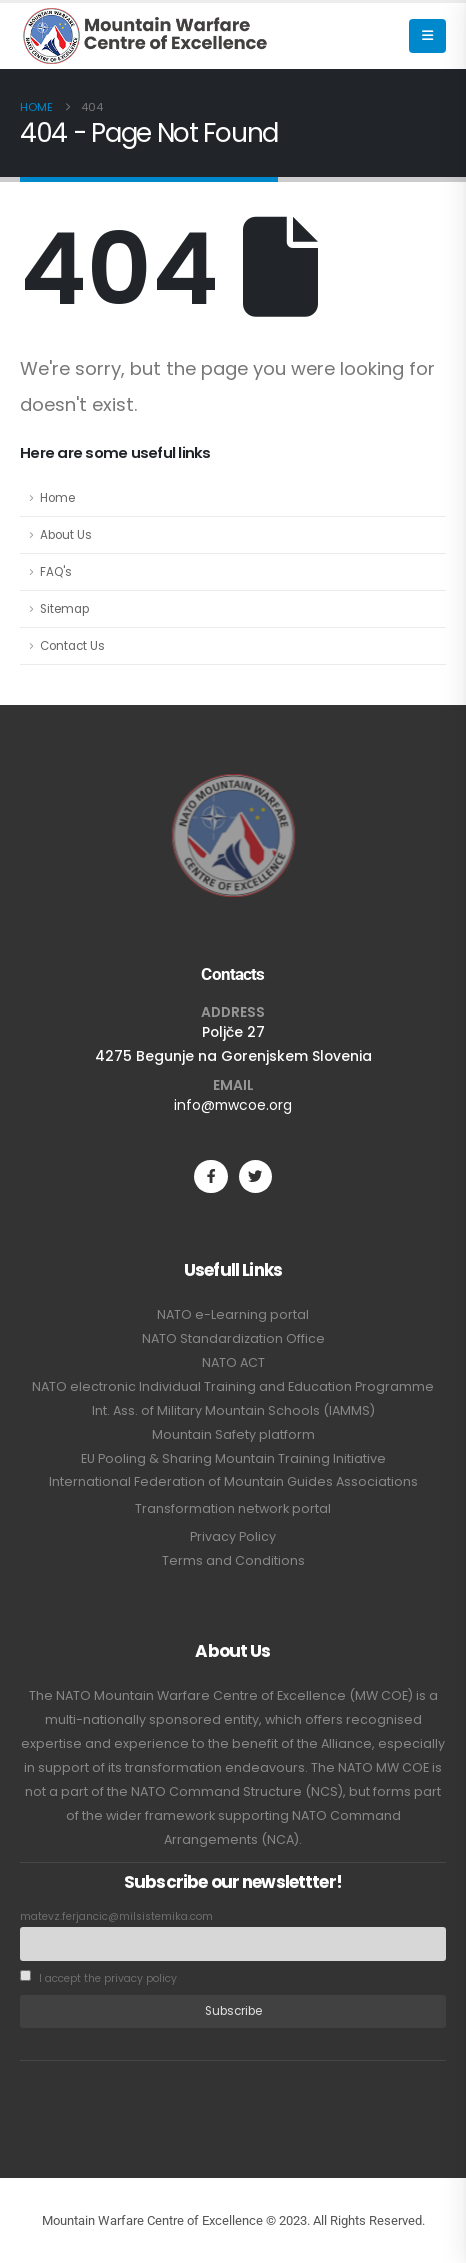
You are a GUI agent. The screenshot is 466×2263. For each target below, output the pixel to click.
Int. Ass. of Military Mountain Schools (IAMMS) (233, 1410)
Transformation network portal (233, 1508)
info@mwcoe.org (233, 1105)
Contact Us (72, 646)
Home (57, 498)
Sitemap (64, 609)
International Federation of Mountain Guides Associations (233, 1481)
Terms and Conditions (233, 1560)
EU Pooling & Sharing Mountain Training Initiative (233, 1458)
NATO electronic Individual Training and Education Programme (233, 1386)
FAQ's (56, 572)
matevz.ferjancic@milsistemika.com (116, 1916)
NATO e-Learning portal (233, 1314)
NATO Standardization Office (233, 1338)
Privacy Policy (233, 1536)
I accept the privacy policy (98, 1977)
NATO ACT (233, 1362)
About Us (66, 535)
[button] (427, 36)
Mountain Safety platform (233, 1434)
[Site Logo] (145, 36)
